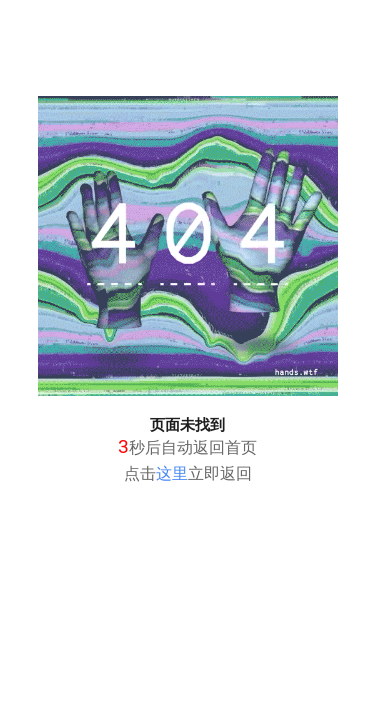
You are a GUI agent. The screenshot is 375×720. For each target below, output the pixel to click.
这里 (172, 473)
